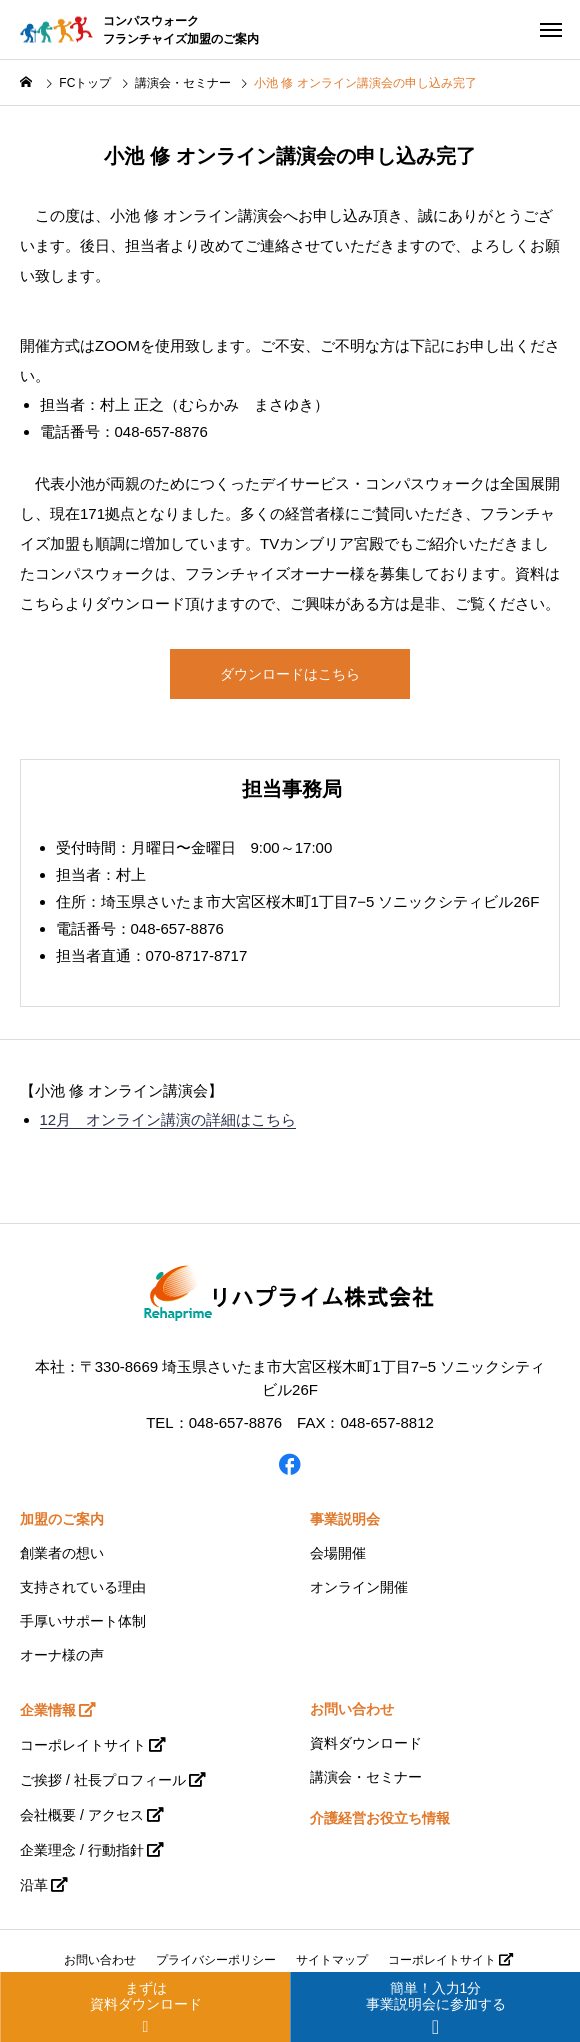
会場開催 (338, 1553)
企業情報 (48, 1710)
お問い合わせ (352, 1709)
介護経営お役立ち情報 (380, 1818)
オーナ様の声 (62, 1655)
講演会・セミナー (366, 1777)
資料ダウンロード (366, 1743)
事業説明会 (345, 1519)
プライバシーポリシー (216, 1960)
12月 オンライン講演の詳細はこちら (168, 1119)
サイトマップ (332, 1960)
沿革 (34, 1885)
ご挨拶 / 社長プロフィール (103, 1780)
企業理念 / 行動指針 (82, 1850)
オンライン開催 (359, 1587)
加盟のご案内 (62, 1519)
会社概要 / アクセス (82, 1815)
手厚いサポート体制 (83, 1621)
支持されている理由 (83, 1587)
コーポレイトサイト (83, 1745)
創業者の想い (62, 1553)
